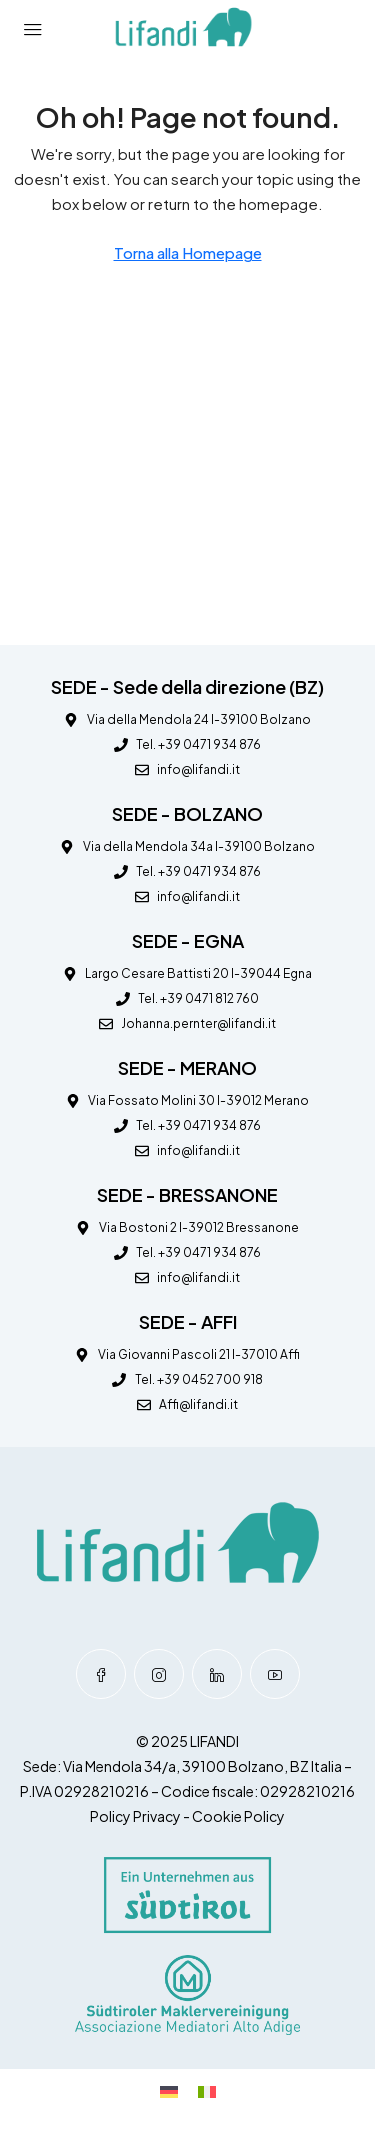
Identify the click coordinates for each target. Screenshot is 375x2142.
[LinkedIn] (217, 1674)
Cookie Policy (238, 1816)
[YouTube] (275, 1674)
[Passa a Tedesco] (169, 2090)
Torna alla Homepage (188, 252)
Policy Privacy (135, 1816)
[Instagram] (159, 1674)
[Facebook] (101, 1674)
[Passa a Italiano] (207, 2090)
